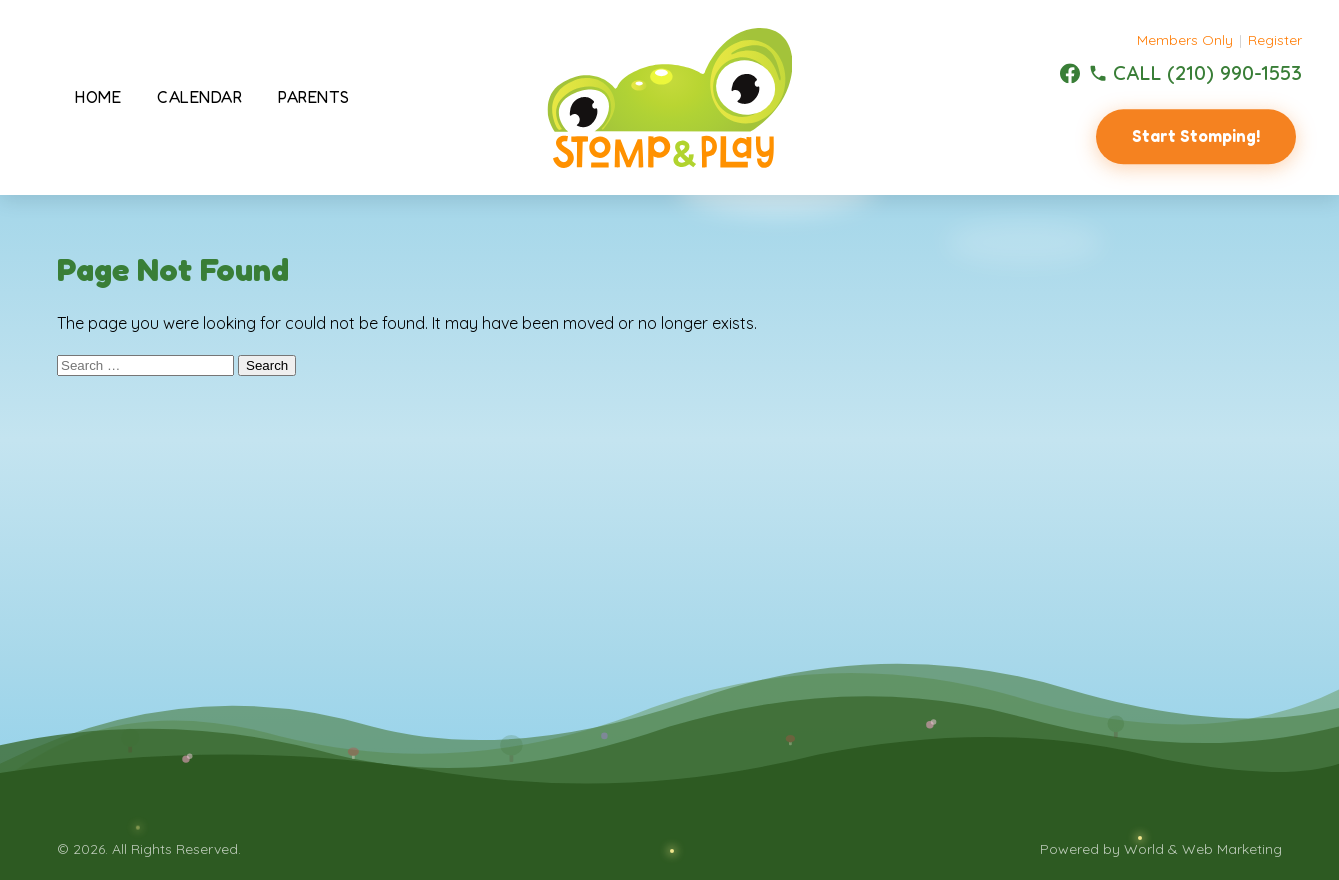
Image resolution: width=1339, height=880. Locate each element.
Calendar (199, 97)
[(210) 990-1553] (1195, 73)
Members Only (1185, 40)
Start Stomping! (1196, 136)
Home (98, 97)
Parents (314, 97)
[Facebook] (1070, 73)
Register (1275, 40)
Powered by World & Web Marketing (1161, 849)
